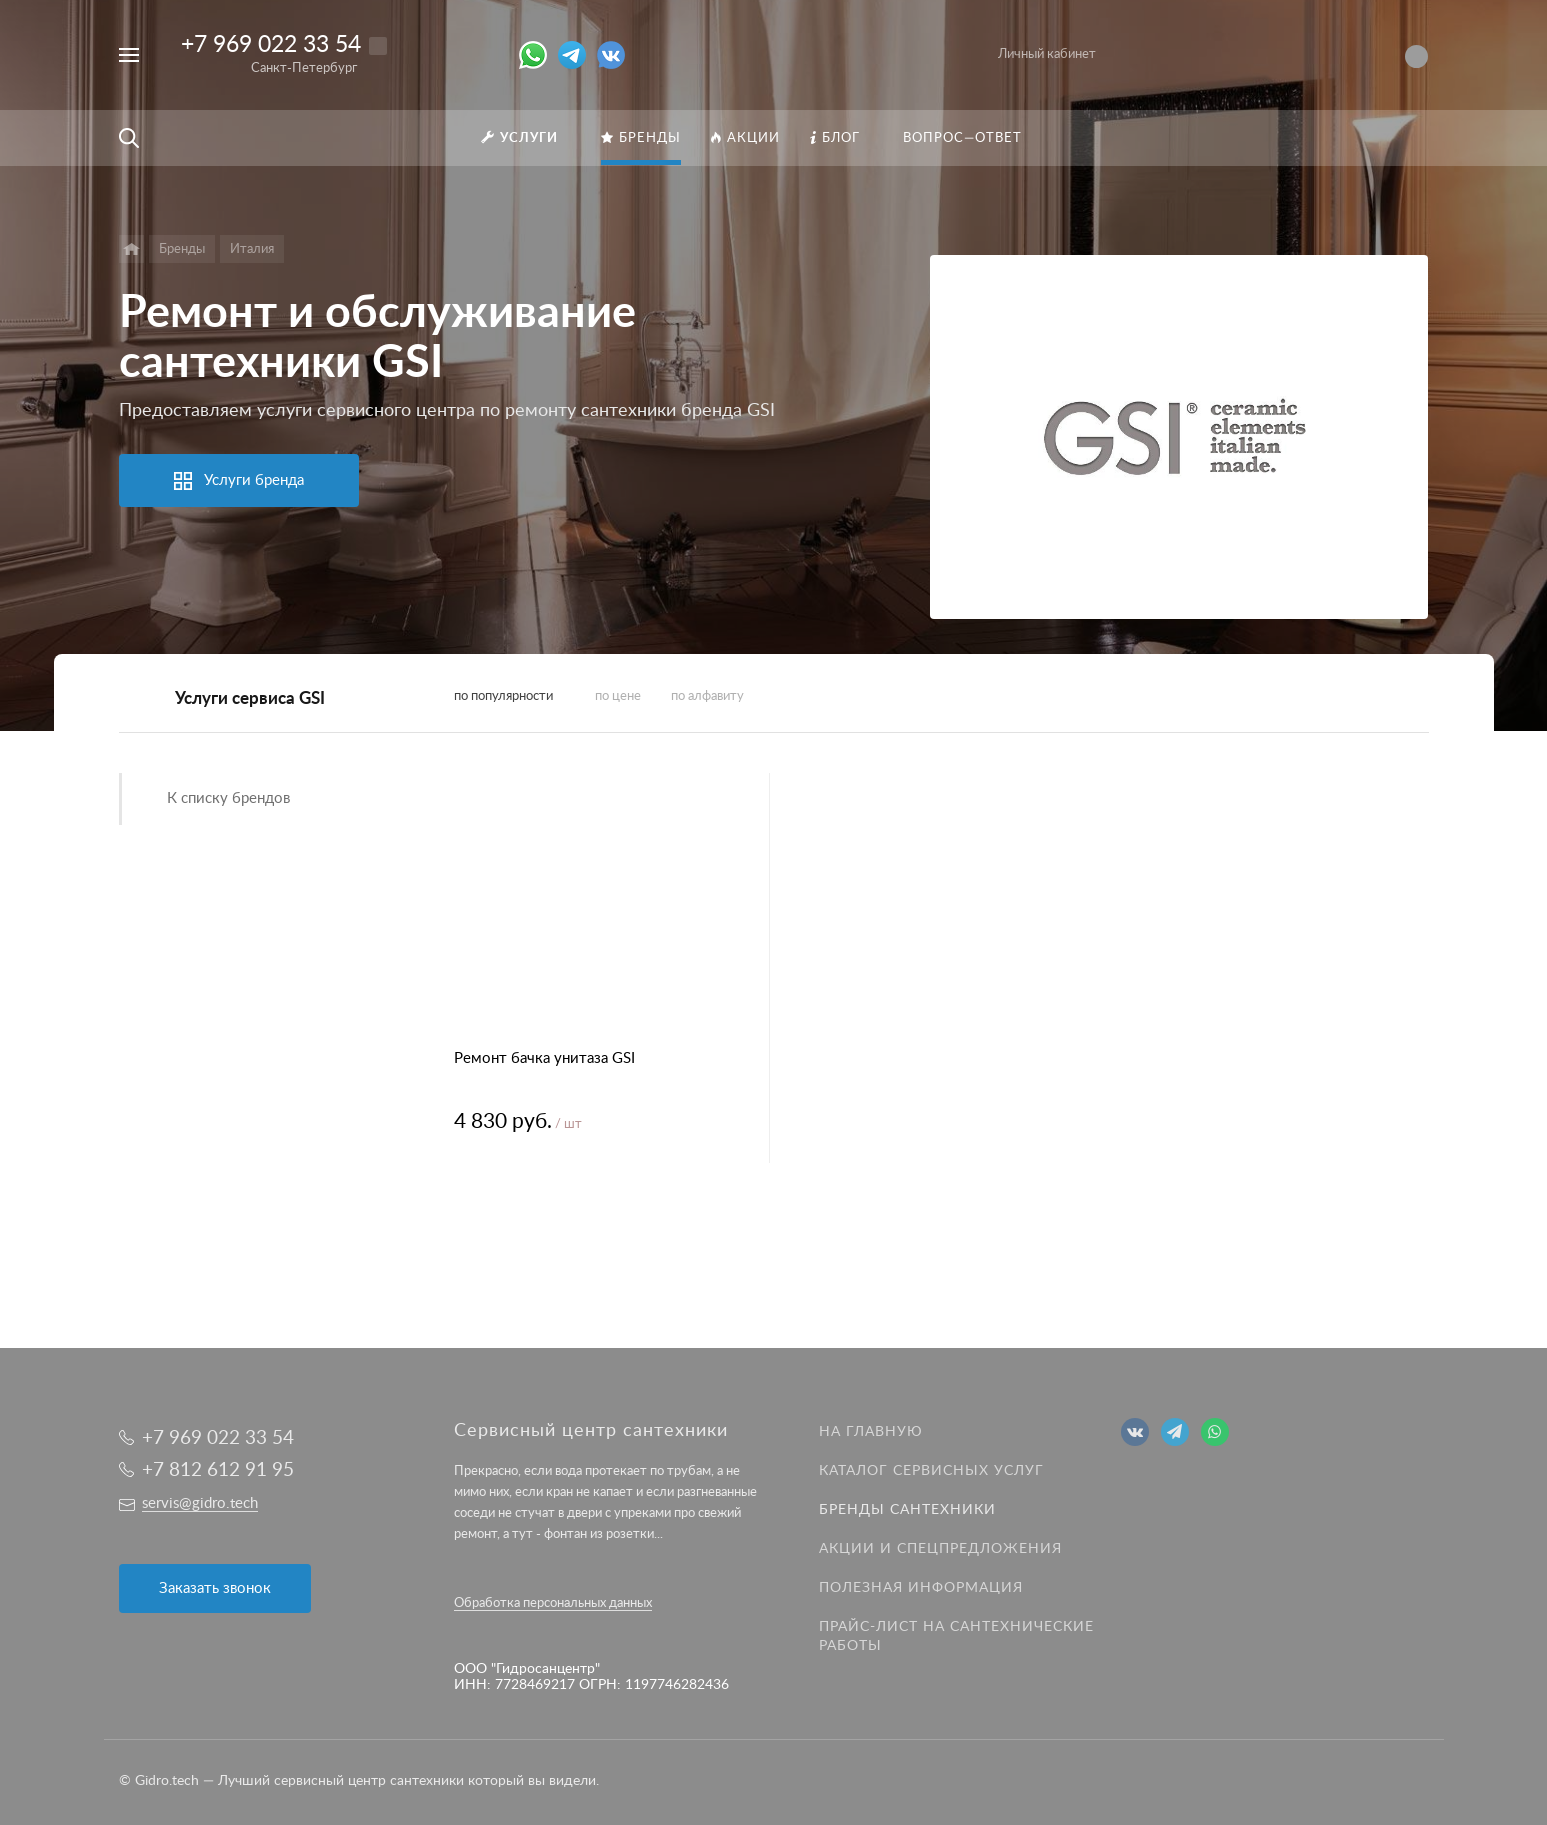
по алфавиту (707, 696)
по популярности (503, 696)
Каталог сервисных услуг (931, 1471)
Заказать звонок (215, 1588)
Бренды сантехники (907, 1510)
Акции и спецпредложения (940, 1549)
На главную (871, 1432)
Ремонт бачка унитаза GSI (544, 1058)
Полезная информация (921, 1588)
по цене (618, 696)
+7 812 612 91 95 (218, 1470)
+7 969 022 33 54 (271, 44)
